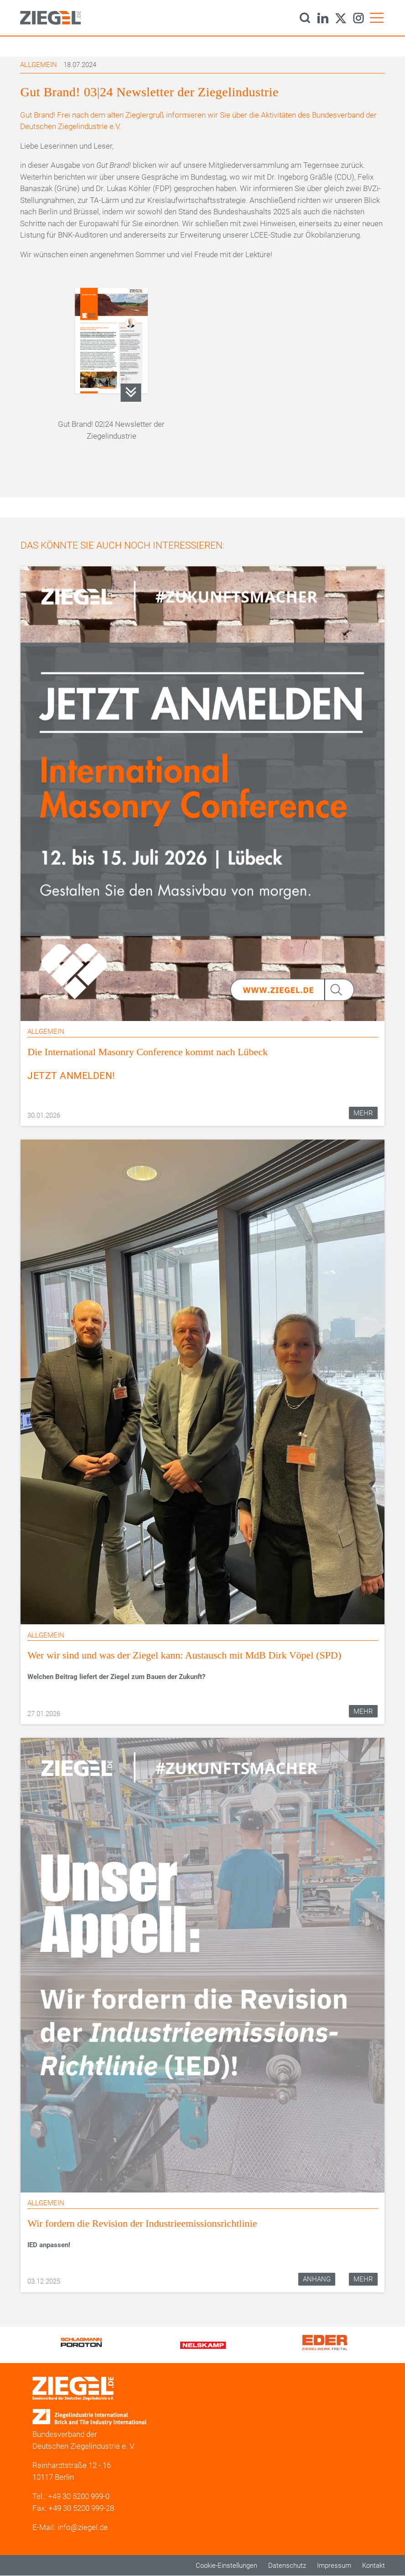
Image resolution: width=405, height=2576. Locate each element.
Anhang (317, 2279)
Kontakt (373, 2565)
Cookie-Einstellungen (226, 2565)
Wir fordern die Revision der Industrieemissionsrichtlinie (142, 2223)
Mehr (363, 1113)
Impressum (334, 2565)
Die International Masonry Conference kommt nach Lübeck (147, 1051)
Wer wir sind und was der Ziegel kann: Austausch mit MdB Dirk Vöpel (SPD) (184, 1655)
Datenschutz (287, 2565)
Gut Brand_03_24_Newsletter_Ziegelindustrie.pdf (131, 393)
